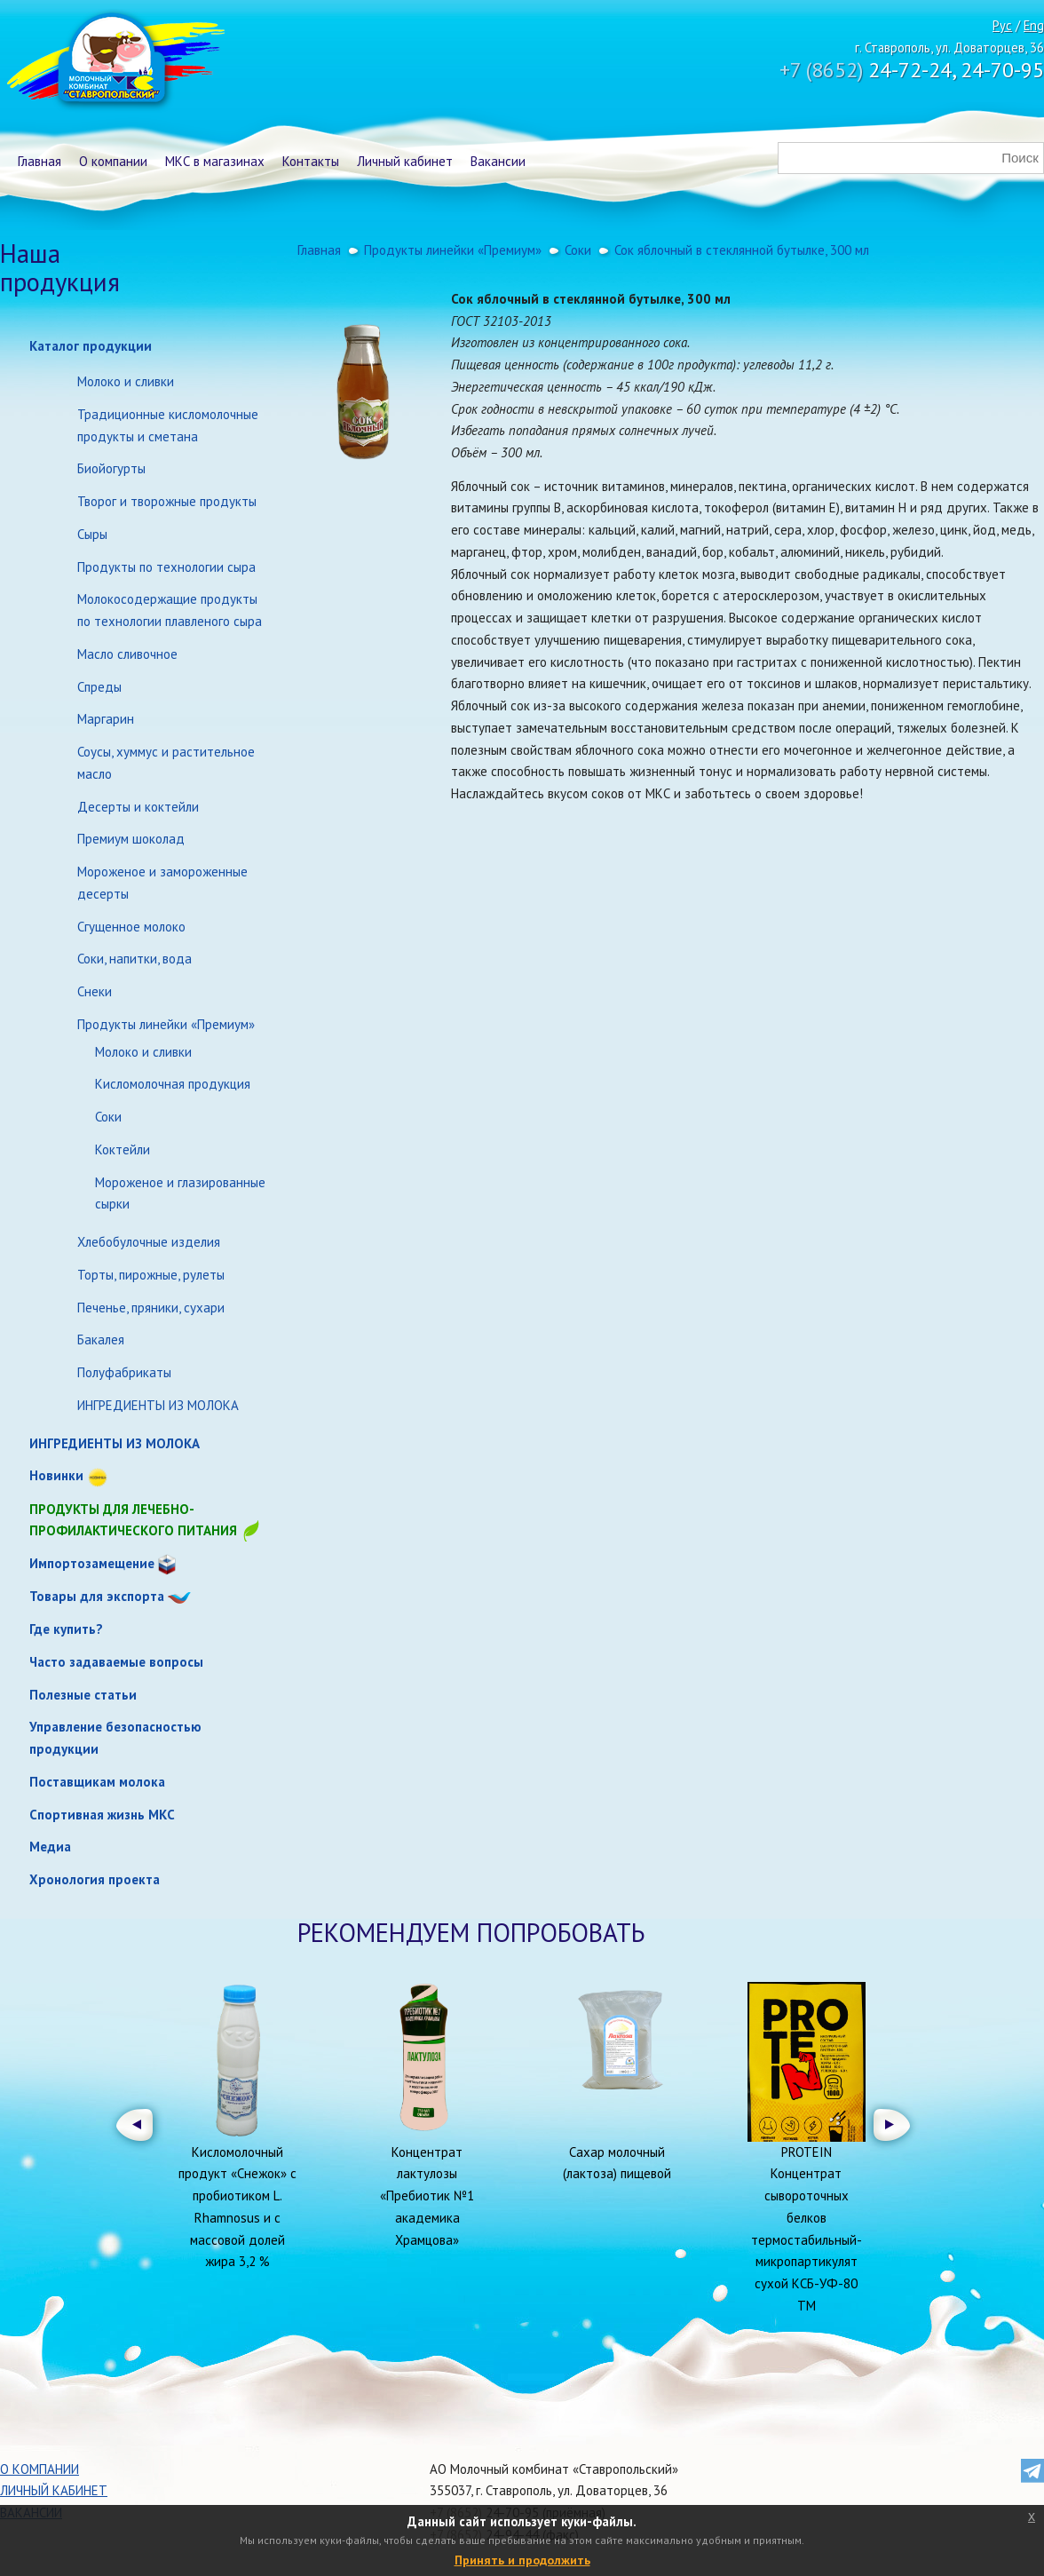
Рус (1002, 25)
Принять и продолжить (522, 2560)
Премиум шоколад (131, 838)
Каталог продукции (90, 345)
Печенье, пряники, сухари (151, 1307)
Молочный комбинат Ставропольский (114, 62)
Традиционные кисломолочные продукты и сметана (167, 425)
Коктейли (122, 1149)
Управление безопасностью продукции (115, 1737)
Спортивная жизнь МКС (102, 1814)
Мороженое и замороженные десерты (162, 882)
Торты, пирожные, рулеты (151, 1274)
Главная (39, 161)
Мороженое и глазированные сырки (180, 1193)
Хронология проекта (94, 1879)
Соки (108, 1116)
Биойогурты (111, 468)
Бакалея (100, 1339)
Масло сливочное (127, 654)
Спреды (99, 686)
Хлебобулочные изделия (148, 1241)
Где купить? (66, 1629)
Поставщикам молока (97, 1781)
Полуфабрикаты (124, 1372)
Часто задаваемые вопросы (116, 1661)
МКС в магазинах (215, 161)
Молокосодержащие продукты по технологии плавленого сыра (169, 610)
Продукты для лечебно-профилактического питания (145, 1521)
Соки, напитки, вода (134, 958)
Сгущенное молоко (131, 926)
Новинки (56, 1475)
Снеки (94, 991)
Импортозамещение (91, 1563)
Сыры (92, 534)
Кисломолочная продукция (172, 1083)
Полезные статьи (83, 1694)
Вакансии (498, 161)
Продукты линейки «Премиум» (166, 1024)
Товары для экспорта (96, 1596)
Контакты (310, 161)
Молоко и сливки (125, 381)
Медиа (50, 1846)
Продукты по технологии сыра (166, 567)
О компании (113, 161)
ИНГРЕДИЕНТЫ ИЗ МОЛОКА (158, 1405)
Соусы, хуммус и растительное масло (166, 762)
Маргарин (105, 718)
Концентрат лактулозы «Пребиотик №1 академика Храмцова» (427, 2196)
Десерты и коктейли (138, 806)
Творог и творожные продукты (167, 501)
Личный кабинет (405, 161)
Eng (1034, 25)
